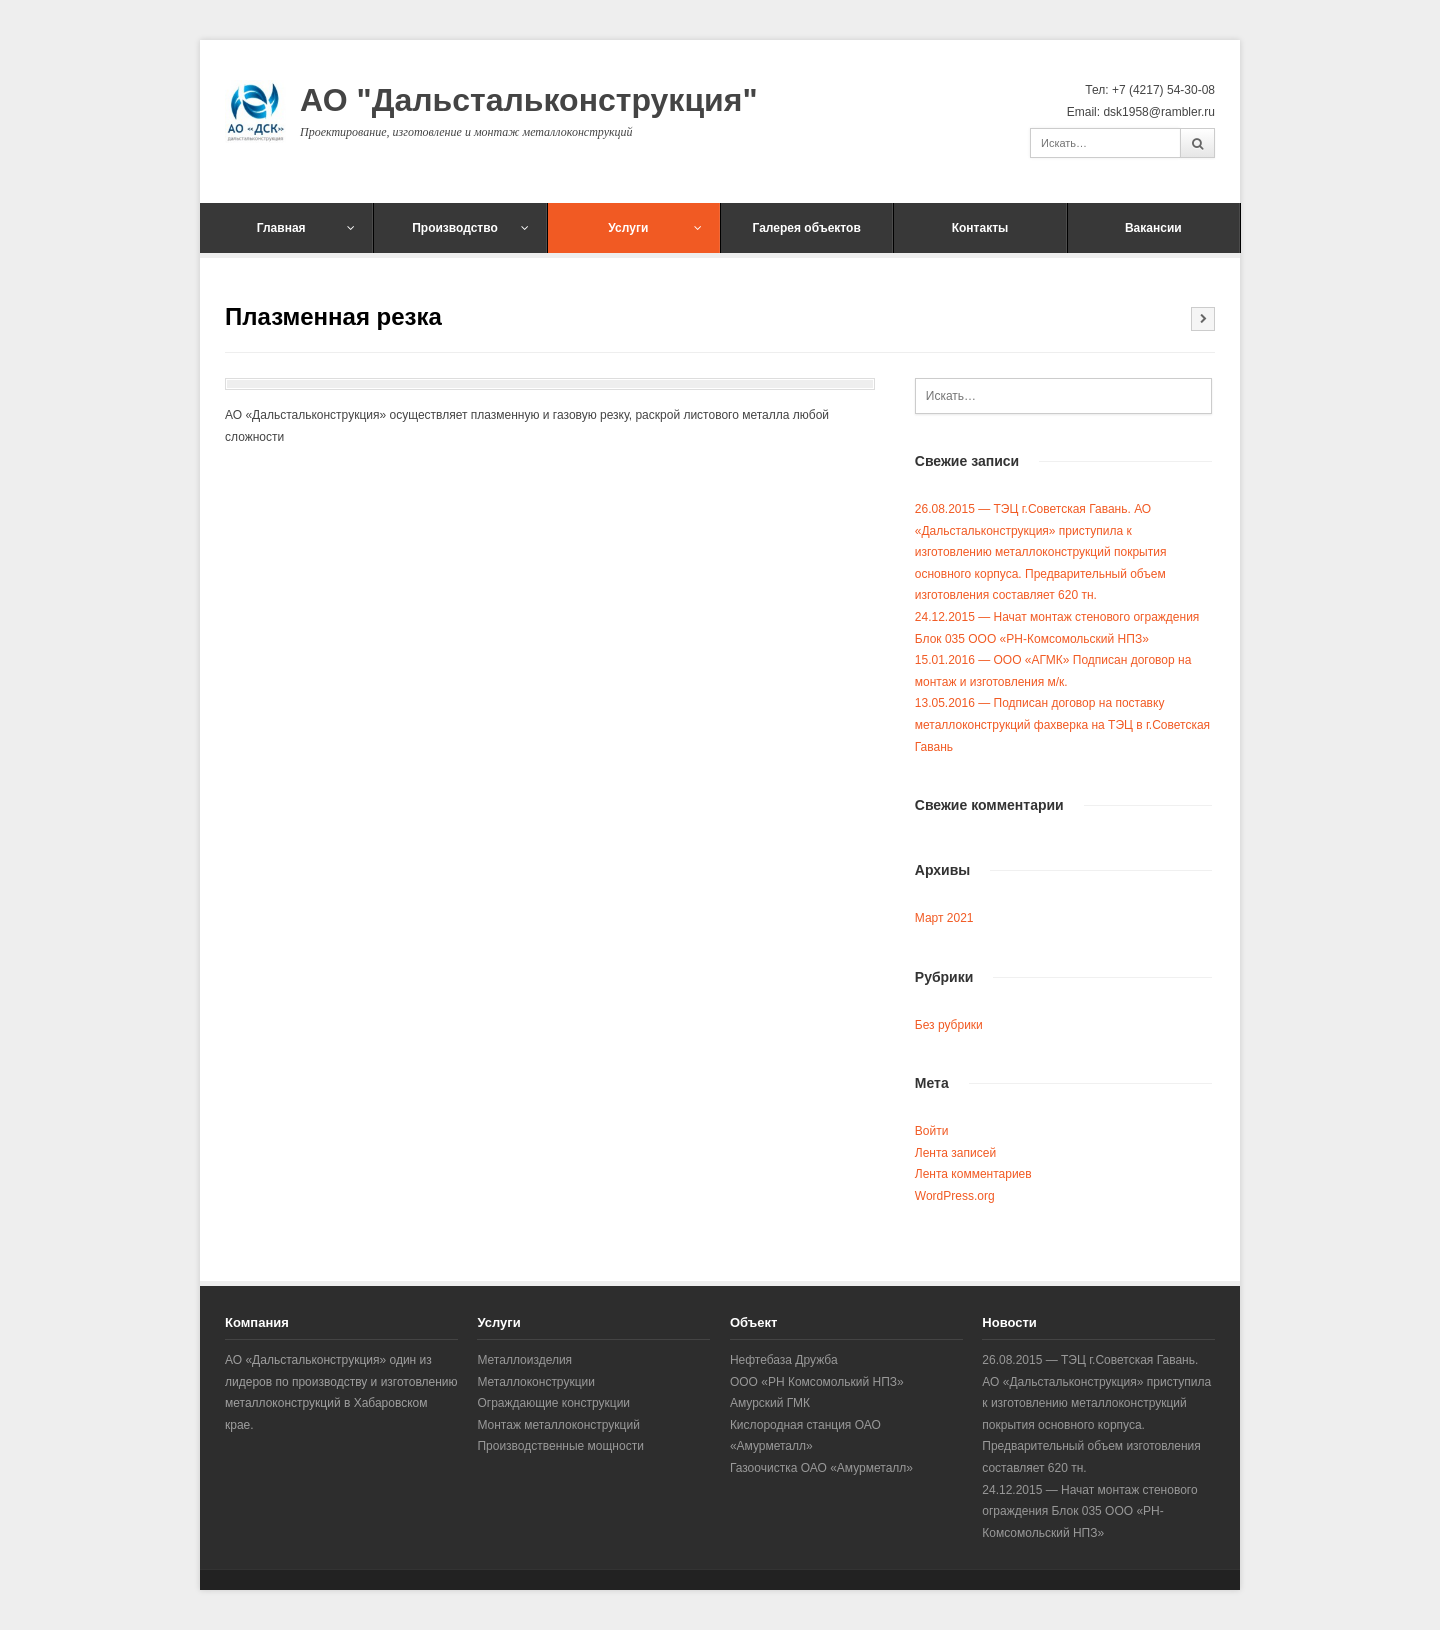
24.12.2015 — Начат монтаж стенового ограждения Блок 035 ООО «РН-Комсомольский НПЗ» (1089, 1511)
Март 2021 (944, 918)
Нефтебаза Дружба (784, 1360)
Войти (932, 1131)
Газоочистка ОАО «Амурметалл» (821, 1468)
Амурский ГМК (770, 1403)
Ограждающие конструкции (553, 1403)
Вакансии (1153, 228)
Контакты (980, 228)
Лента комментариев (973, 1174)
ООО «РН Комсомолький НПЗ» (817, 1382)
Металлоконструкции (536, 1382)
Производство (470, 228)
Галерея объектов (807, 228)
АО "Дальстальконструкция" (529, 100)
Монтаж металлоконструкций (558, 1425)
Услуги (655, 228)
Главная (306, 228)
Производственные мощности (560, 1446)
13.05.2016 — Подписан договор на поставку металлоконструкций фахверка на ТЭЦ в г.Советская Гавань (1062, 724)
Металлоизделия (524, 1360)
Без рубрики (949, 1025)
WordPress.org (955, 1196)
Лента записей (955, 1153)
